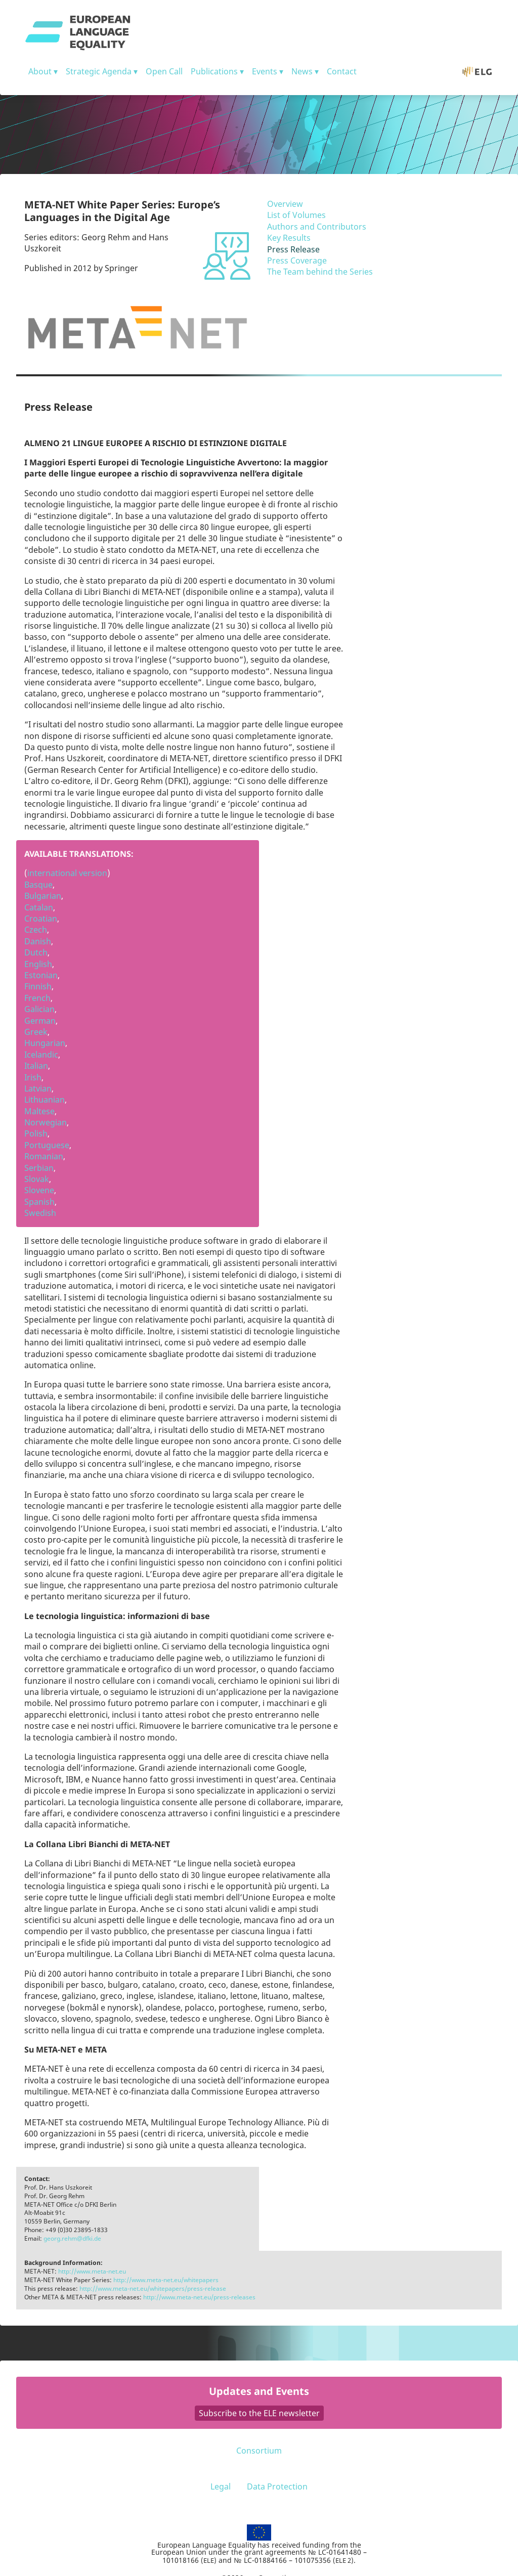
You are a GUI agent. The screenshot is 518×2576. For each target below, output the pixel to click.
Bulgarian (42, 895)
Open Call (164, 71)
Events (264, 71)
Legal (220, 2486)
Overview (285, 203)
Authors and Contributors (316, 226)
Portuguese (46, 1145)
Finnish (38, 986)
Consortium (259, 2450)
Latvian (38, 1088)
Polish (36, 1133)
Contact (342, 71)
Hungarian (44, 1043)
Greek (36, 1031)
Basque (38, 884)
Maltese (39, 1111)
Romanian (43, 1156)
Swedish (40, 1212)
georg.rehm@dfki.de (72, 2238)
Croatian (40, 918)
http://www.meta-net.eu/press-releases (199, 2297)
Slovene (39, 1190)
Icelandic (41, 1054)
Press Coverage (297, 260)
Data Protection (277, 2486)
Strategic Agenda (99, 71)
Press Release (293, 249)
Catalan (38, 907)
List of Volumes (296, 215)
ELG (482, 71)
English (38, 964)
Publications (214, 71)
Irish (32, 1077)
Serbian (39, 1167)
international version (67, 873)
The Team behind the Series (320, 271)
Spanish (39, 1201)
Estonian (41, 975)
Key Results (289, 237)
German (40, 1020)
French (37, 997)
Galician (39, 1009)
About (40, 71)
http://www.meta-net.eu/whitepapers (166, 2280)
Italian (36, 1065)
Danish (37, 941)
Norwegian (45, 1122)
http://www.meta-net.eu (92, 2271)
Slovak (36, 1179)
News (302, 71)
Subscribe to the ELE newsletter (259, 2413)
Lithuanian (44, 1099)
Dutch (36, 952)
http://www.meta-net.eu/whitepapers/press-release (152, 2288)
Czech (35, 929)
